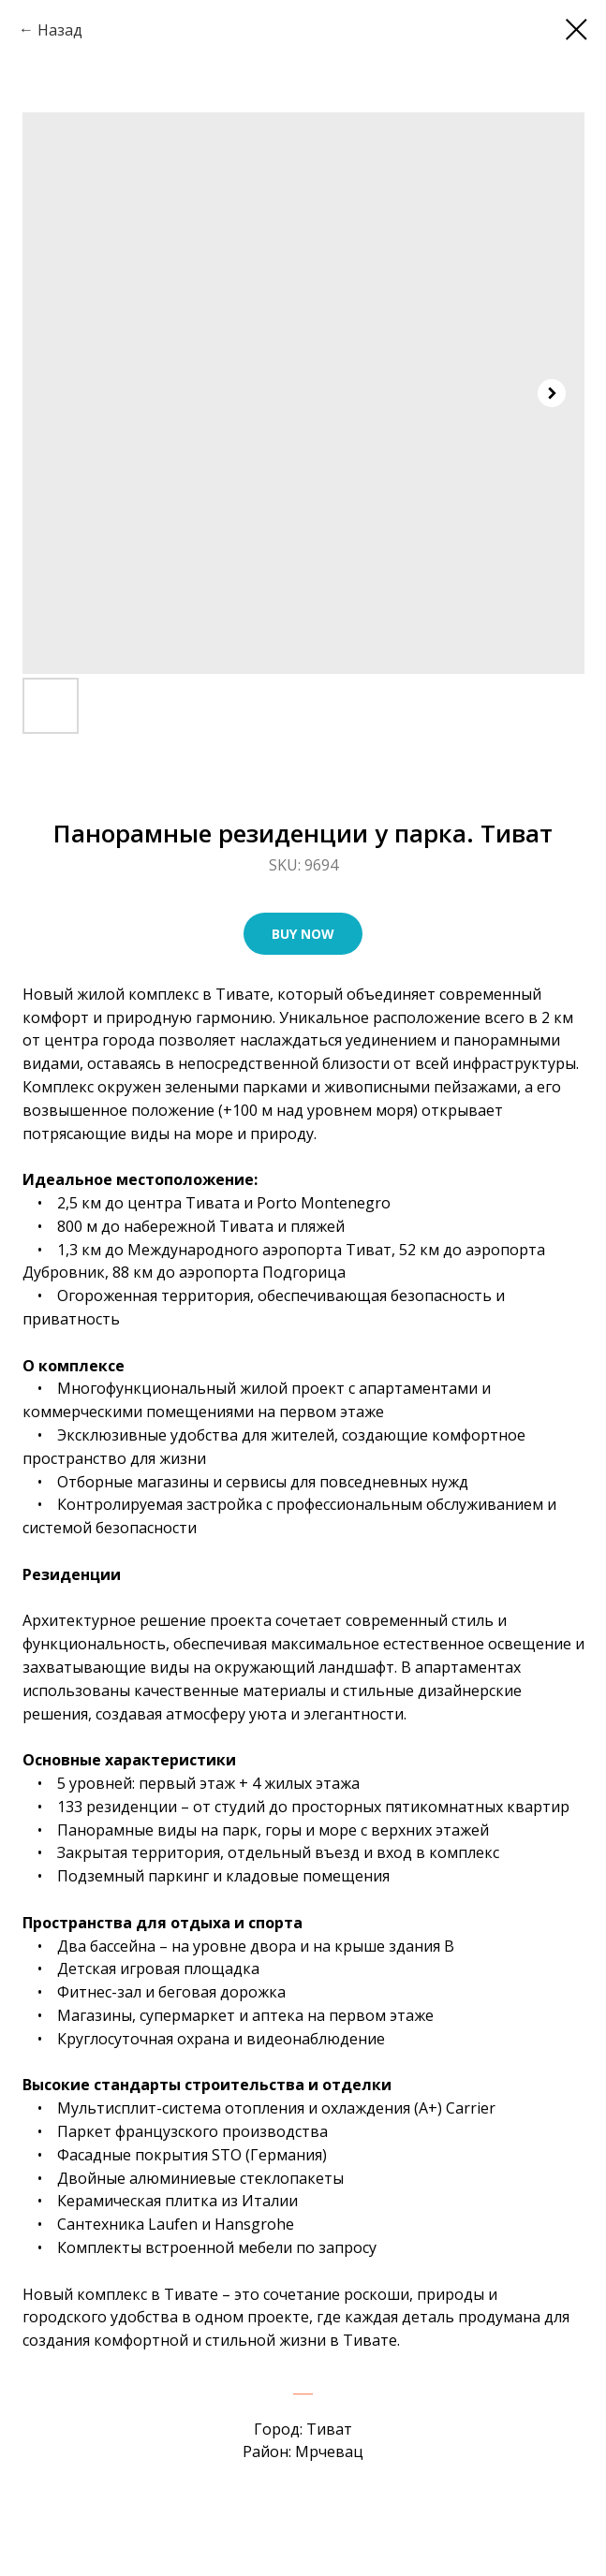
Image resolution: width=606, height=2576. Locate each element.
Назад (59, 30)
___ (303, 2387)
